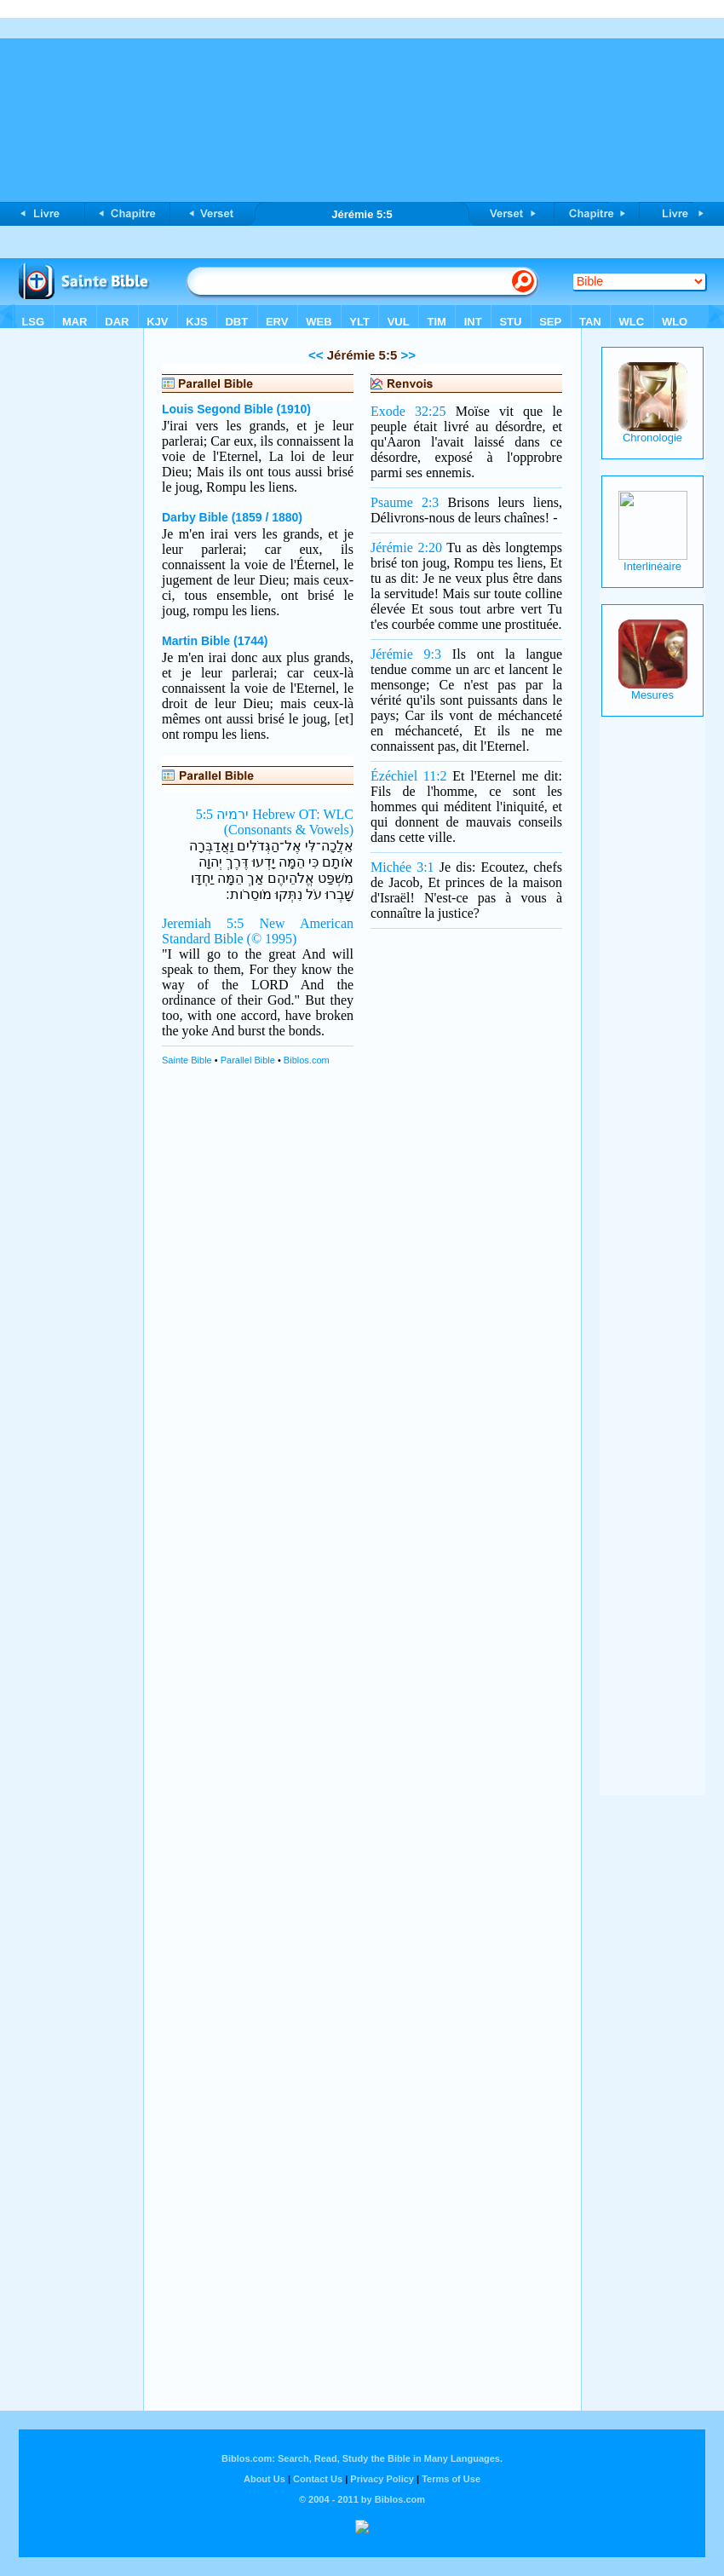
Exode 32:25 (408, 411)
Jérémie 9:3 (406, 654)
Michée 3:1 (402, 867)
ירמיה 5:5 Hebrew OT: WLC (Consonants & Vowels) (274, 822)
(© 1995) (272, 938)
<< (316, 355)
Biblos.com (307, 1060)
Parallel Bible (248, 1060)
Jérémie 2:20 (406, 547)
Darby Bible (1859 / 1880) (232, 517)
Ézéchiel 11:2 (409, 776)
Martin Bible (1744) (214, 641)
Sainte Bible (187, 1060)
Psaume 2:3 (405, 502)
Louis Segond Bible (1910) (236, 409)
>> (406, 355)
